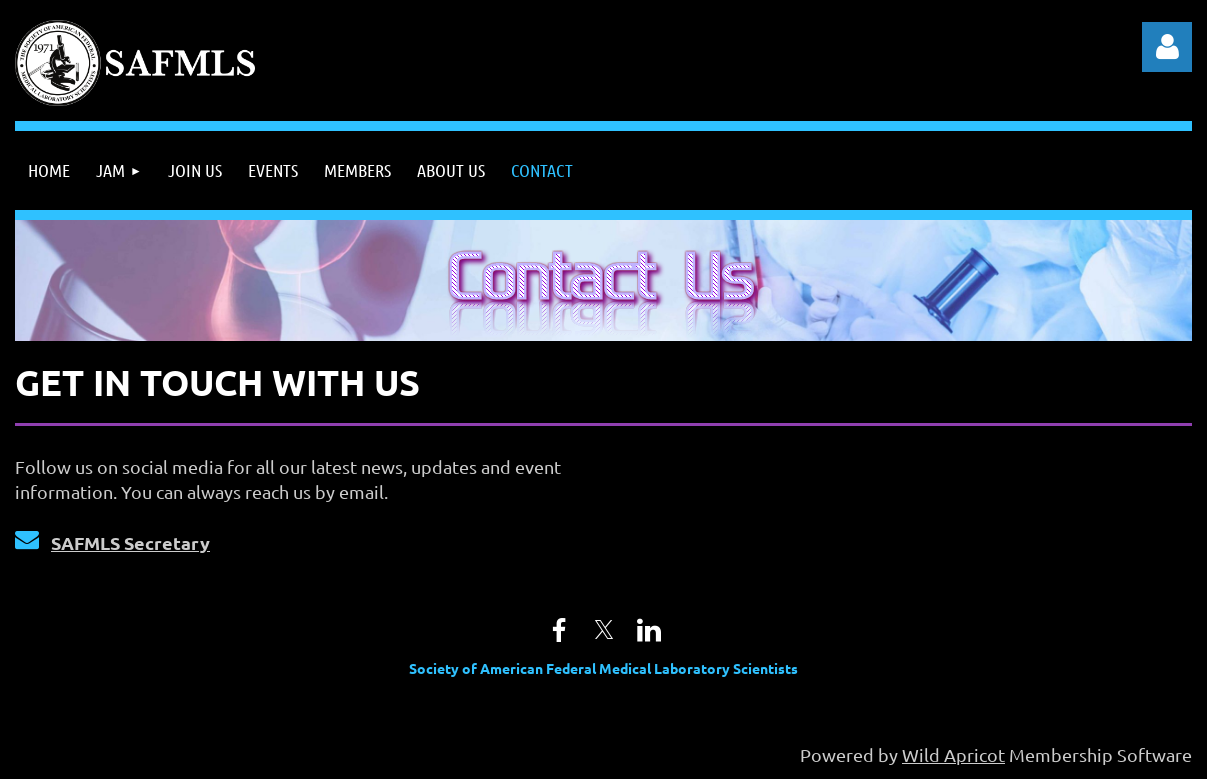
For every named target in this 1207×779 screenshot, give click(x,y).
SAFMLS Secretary (130, 542)
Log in (1167, 47)
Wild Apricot (953, 754)
